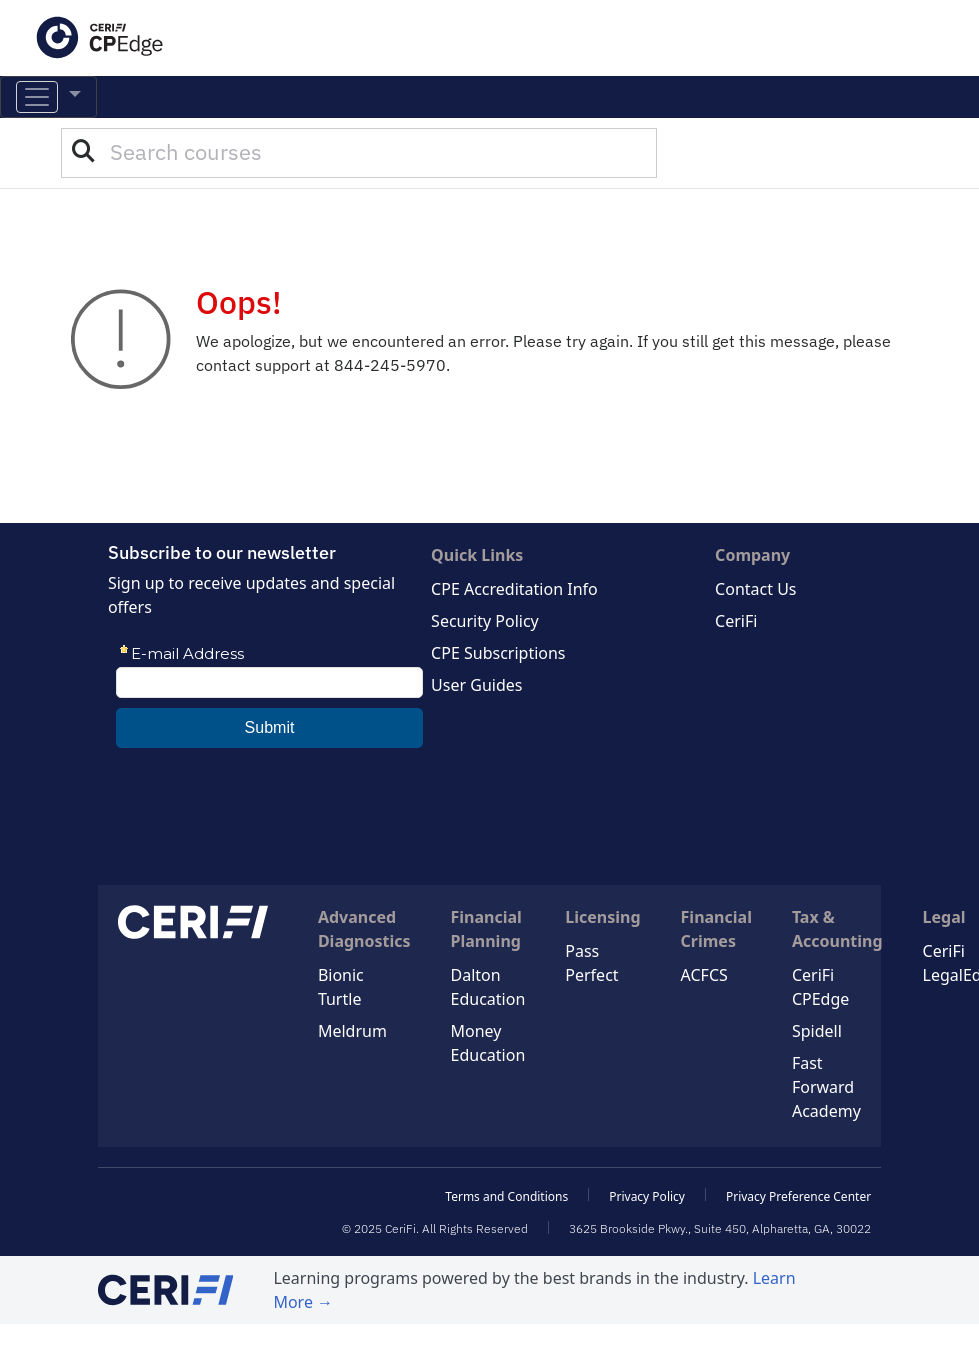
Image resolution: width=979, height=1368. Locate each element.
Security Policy (485, 621)
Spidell (817, 1031)
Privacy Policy (647, 1196)
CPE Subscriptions (498, 653)
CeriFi (736, 621)
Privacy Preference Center (798, 1196)
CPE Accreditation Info (514, 589)
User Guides (476, 685)
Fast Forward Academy (826, 1087)
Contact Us (755, 589)
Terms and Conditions (506, 1196)
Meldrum (352, 1031)
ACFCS (704, 975)
